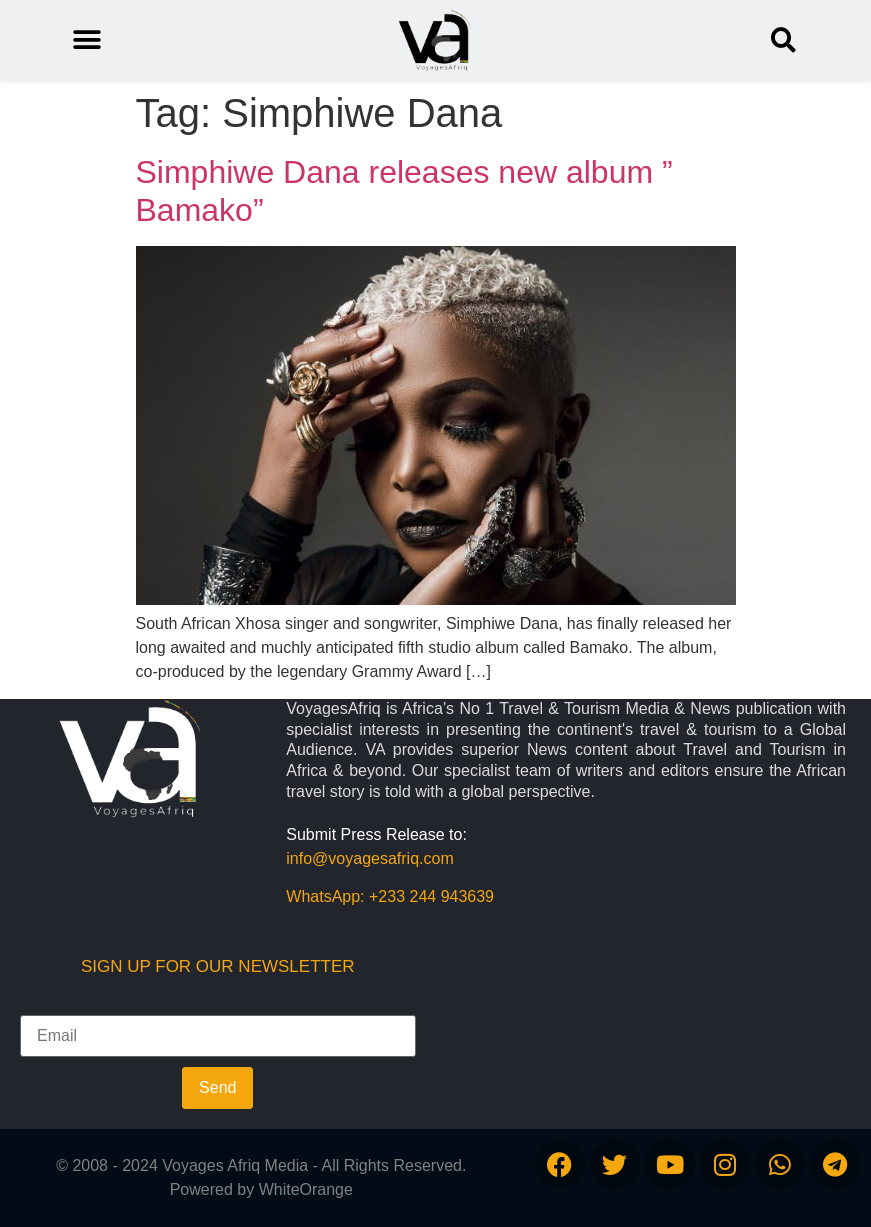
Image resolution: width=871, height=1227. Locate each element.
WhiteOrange (306, 1189)
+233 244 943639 (431, 896)
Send (217, 1087)
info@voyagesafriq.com (369, 858)
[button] (783, 40)
